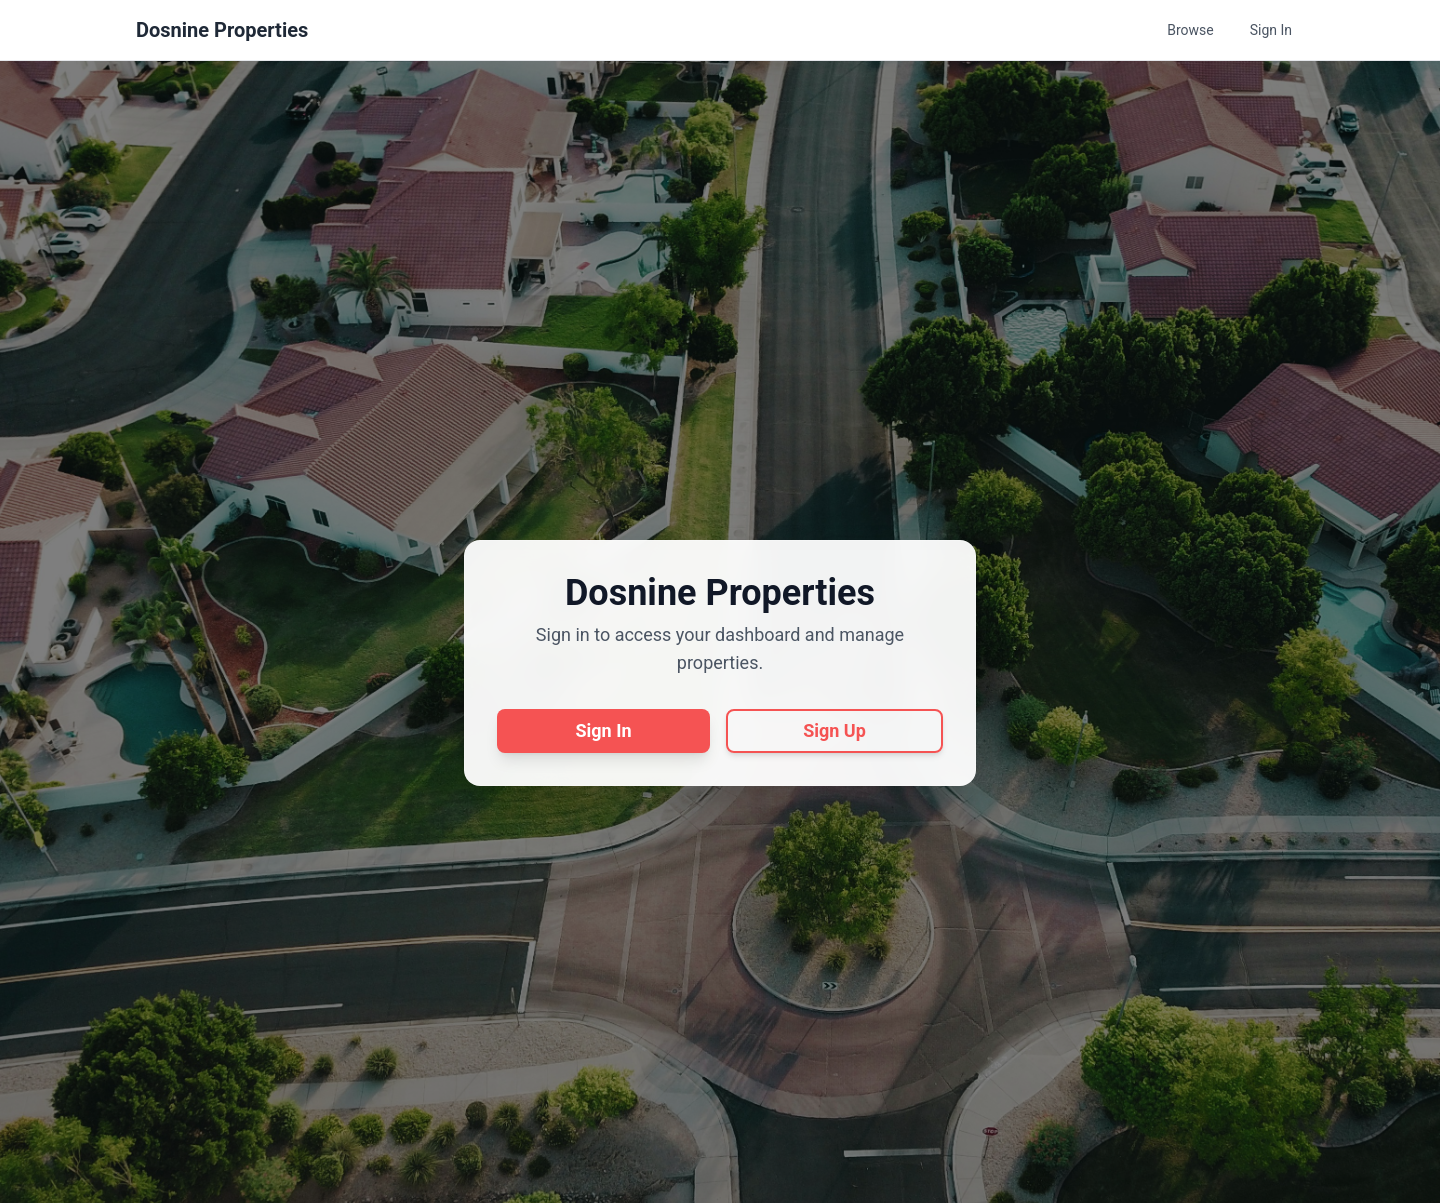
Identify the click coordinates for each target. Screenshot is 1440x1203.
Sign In (1271, 30)
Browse (1190, 30)
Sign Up (834, 730)
